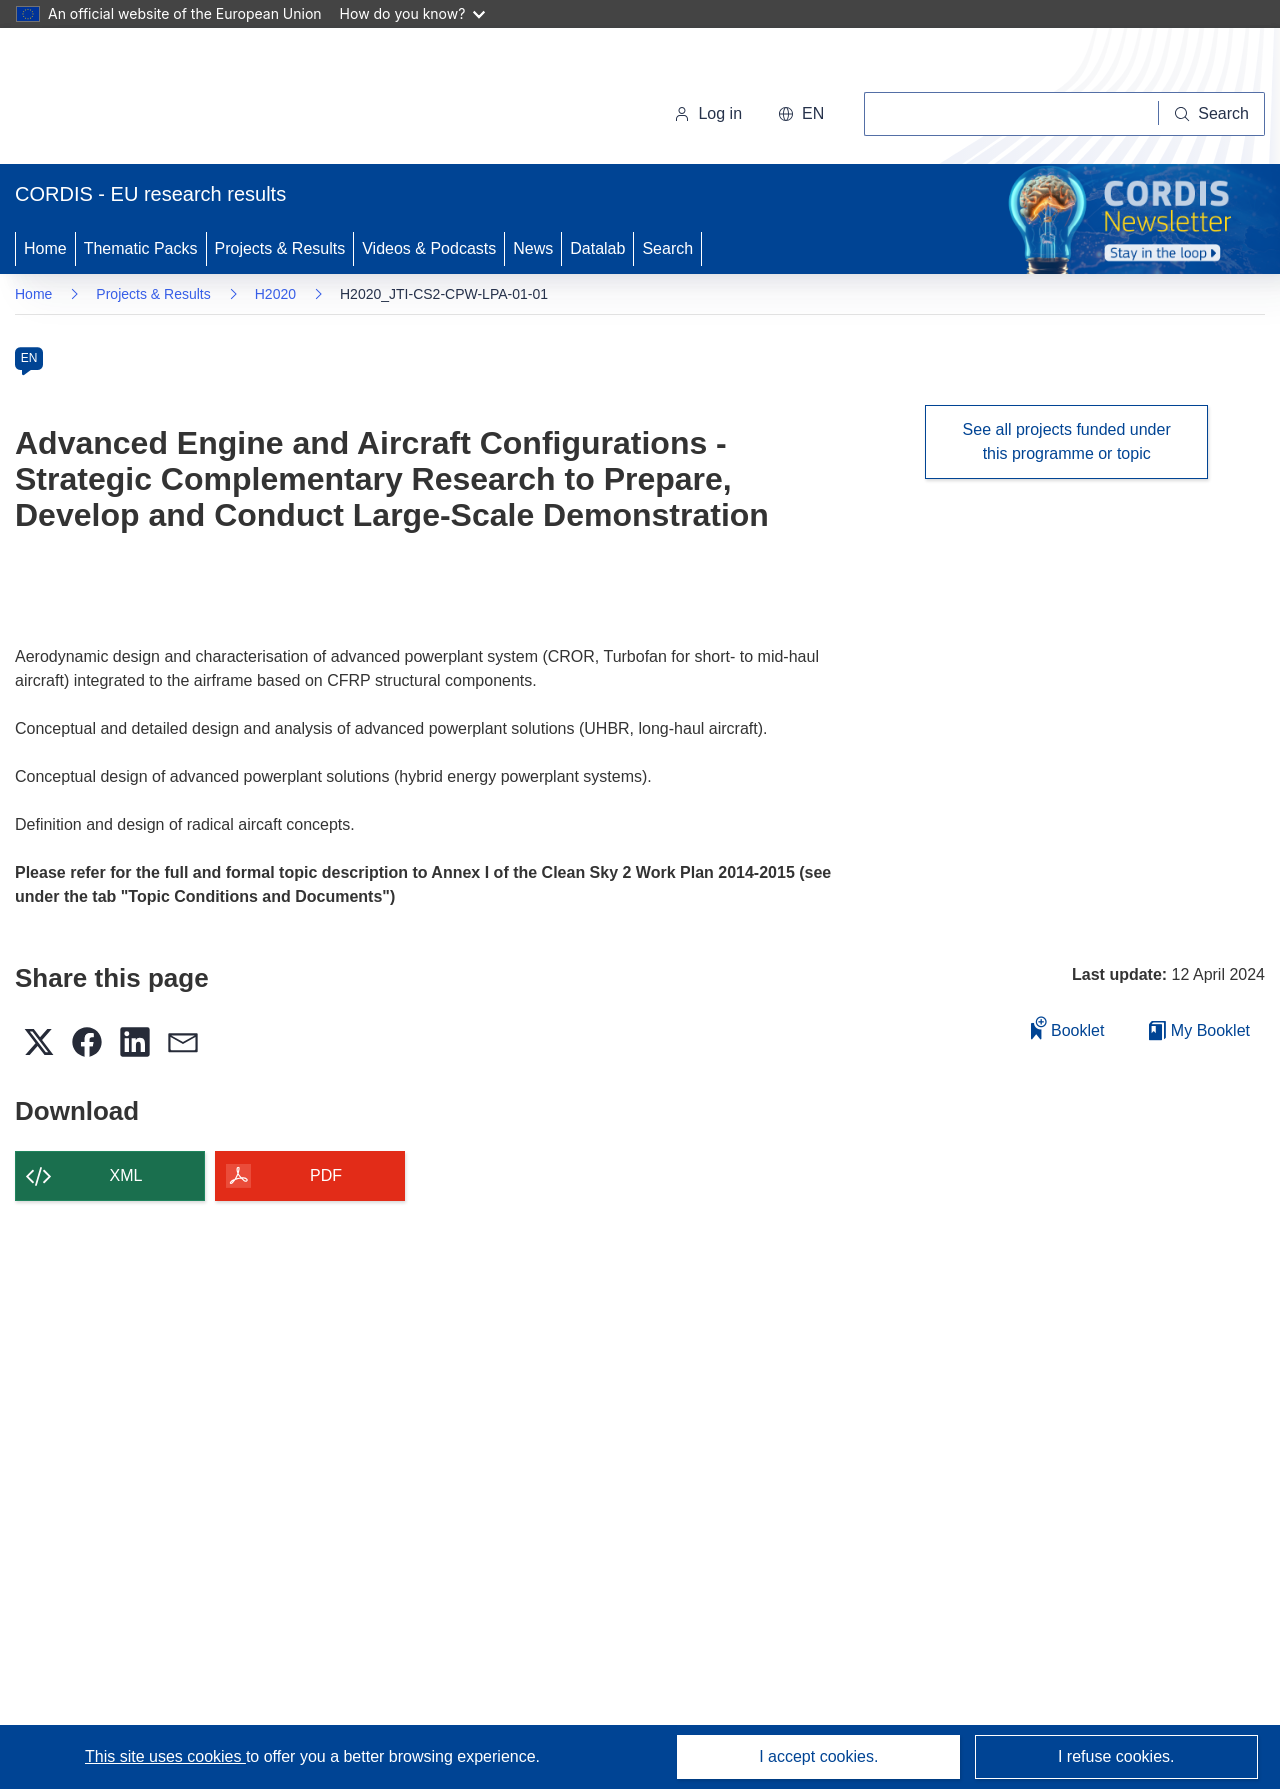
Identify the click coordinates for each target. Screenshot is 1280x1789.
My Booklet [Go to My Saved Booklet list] (1199, 1030)
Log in (708, 113)
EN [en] (29, 358)
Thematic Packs (141, 248)
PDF (326, 1175)
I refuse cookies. (1116, 1756)
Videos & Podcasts (429, 248)
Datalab (597, 248)
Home (45, 248)
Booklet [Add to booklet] (1068, 1027)
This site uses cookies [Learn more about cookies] (165, 1756)
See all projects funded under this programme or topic (1067, 441)
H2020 (275, 294)
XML (126, 1175)
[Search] (1212, 114)
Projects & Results (280, 248)
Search (667, 248)
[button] (801, 114)
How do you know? (413, 13)
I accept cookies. (818, 1756)
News (533, 248)
